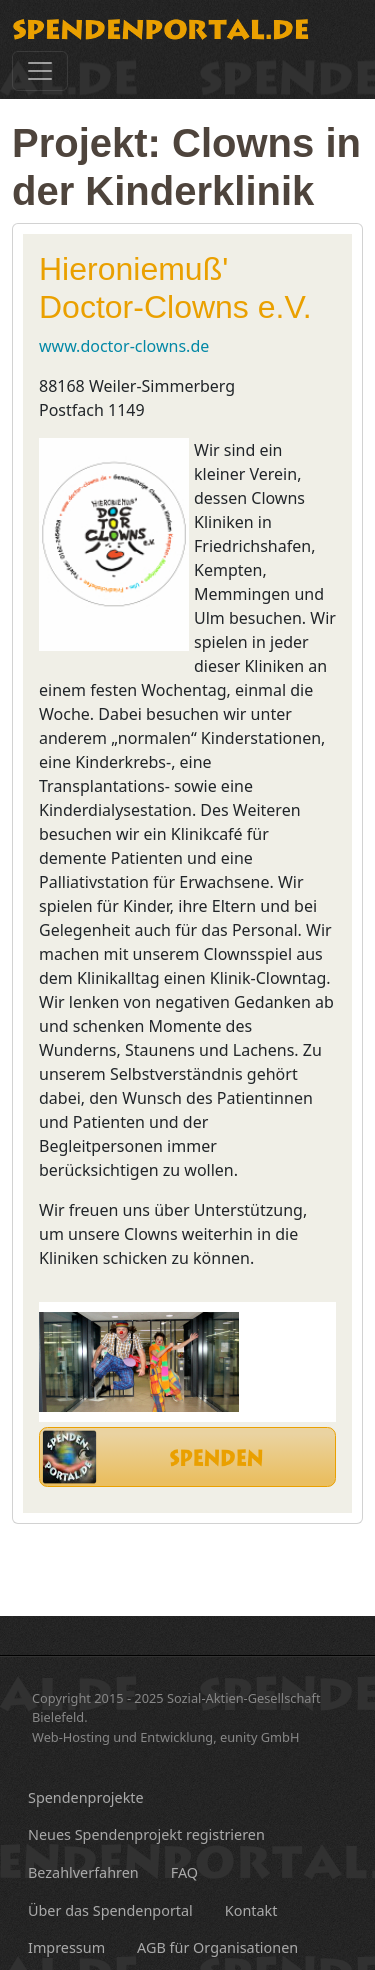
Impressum (66, 1947)
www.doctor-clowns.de (124, 346)
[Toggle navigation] (40, 71)
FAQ (184, 1872)
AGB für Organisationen (217, 1947)
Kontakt (251, 1910)
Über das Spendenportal (110, 1910)
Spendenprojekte (86, 1797)
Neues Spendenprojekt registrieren (146, 1834)
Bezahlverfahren (83, 1872)
